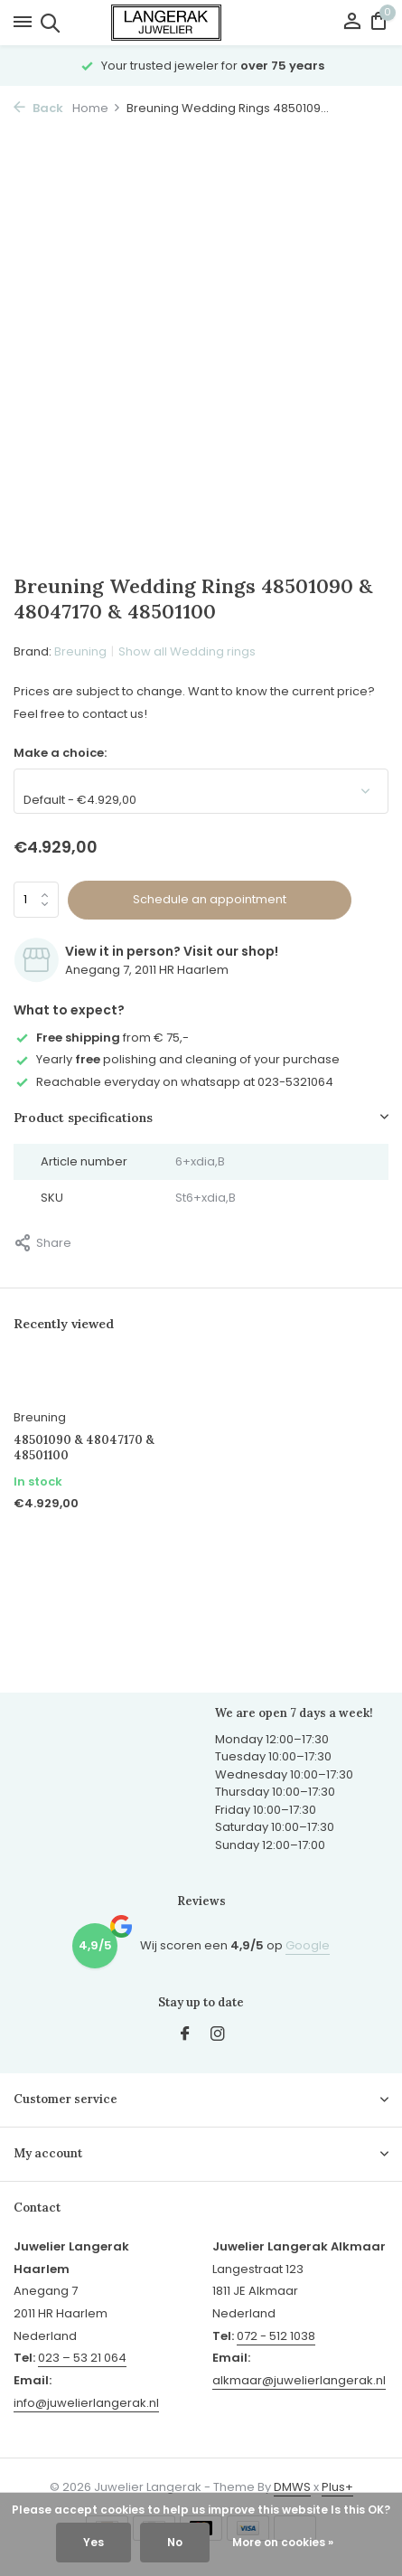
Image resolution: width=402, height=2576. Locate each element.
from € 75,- (101, 1037)
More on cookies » (282, 2542)
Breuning (80, 651)
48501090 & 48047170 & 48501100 (84, 1448)
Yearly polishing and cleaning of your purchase (177, 1059)
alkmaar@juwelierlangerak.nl (299, 2380)
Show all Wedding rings (187, 651)
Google (307, 1945)
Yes (93, 2542)
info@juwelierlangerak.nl (86, 2402)
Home (96, 108)
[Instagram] (217, 2035)
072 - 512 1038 (276, 2336)
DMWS (292, 2487)
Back (38, 108)
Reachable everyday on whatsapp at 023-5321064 (173, 1081)
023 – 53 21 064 (82, 2357)
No (174, 2542)
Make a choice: (60, 752)
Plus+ (337, 2487)
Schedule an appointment (209, 899)
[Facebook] (185, 2035)
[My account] (351, 23)
